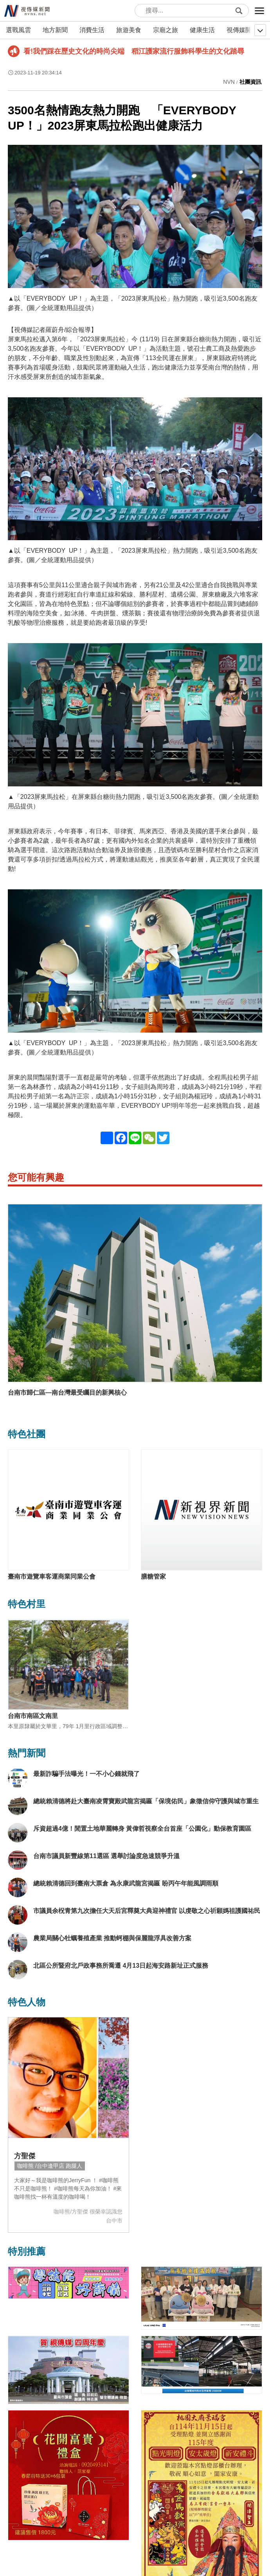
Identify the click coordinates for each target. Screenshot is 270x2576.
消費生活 (91, 30)
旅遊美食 (128, 30)
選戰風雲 (18, 30)
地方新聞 (55, 30)
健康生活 (202, 30)
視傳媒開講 (242, 30)
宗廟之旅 (165, 30)
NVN (229, 82)
